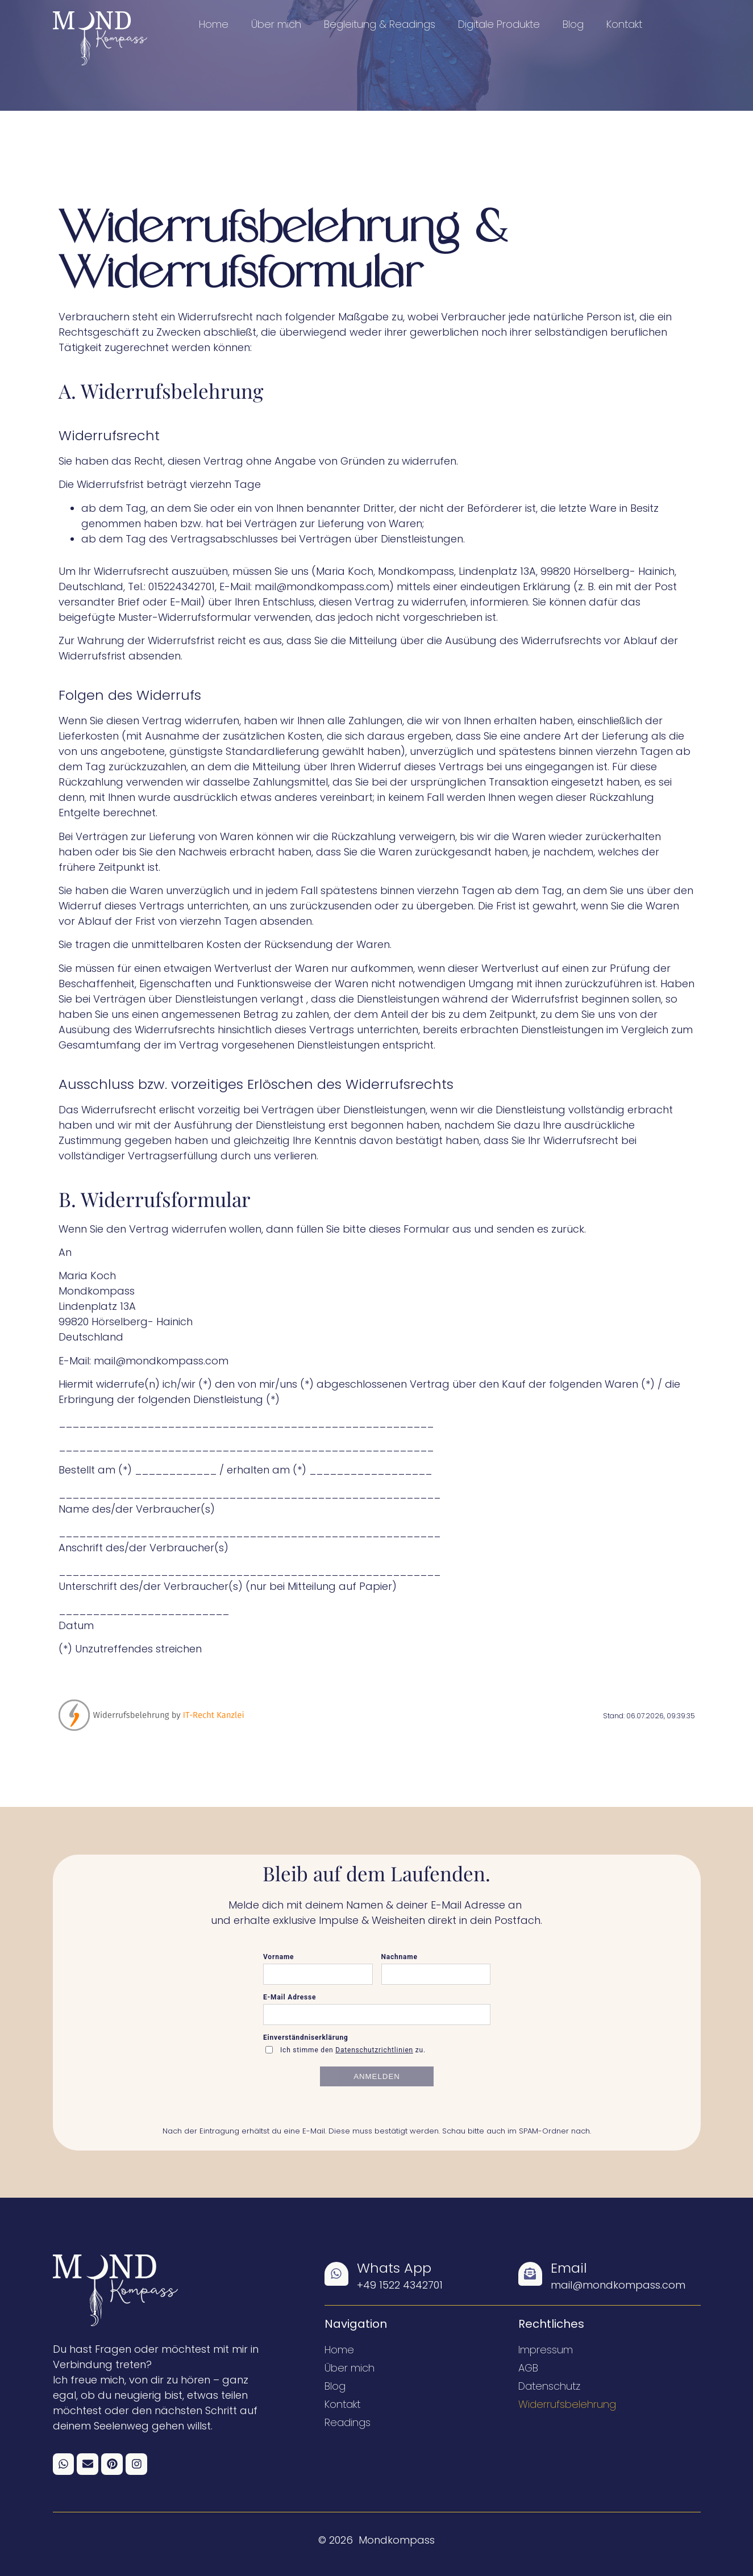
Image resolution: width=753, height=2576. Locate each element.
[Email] (530, 2274)
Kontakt (624, 24)
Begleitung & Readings (379, 24)
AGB (528, 2368)
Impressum (545, 2350)
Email (569, 2267)
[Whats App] (336, 2274)
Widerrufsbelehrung (567, 2404)
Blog (573, 24)
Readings (348, 2422)
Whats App (394, 2267)
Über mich (276, 24)
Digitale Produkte (499, 24)
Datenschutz (549, 2386)
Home (213, 24)
